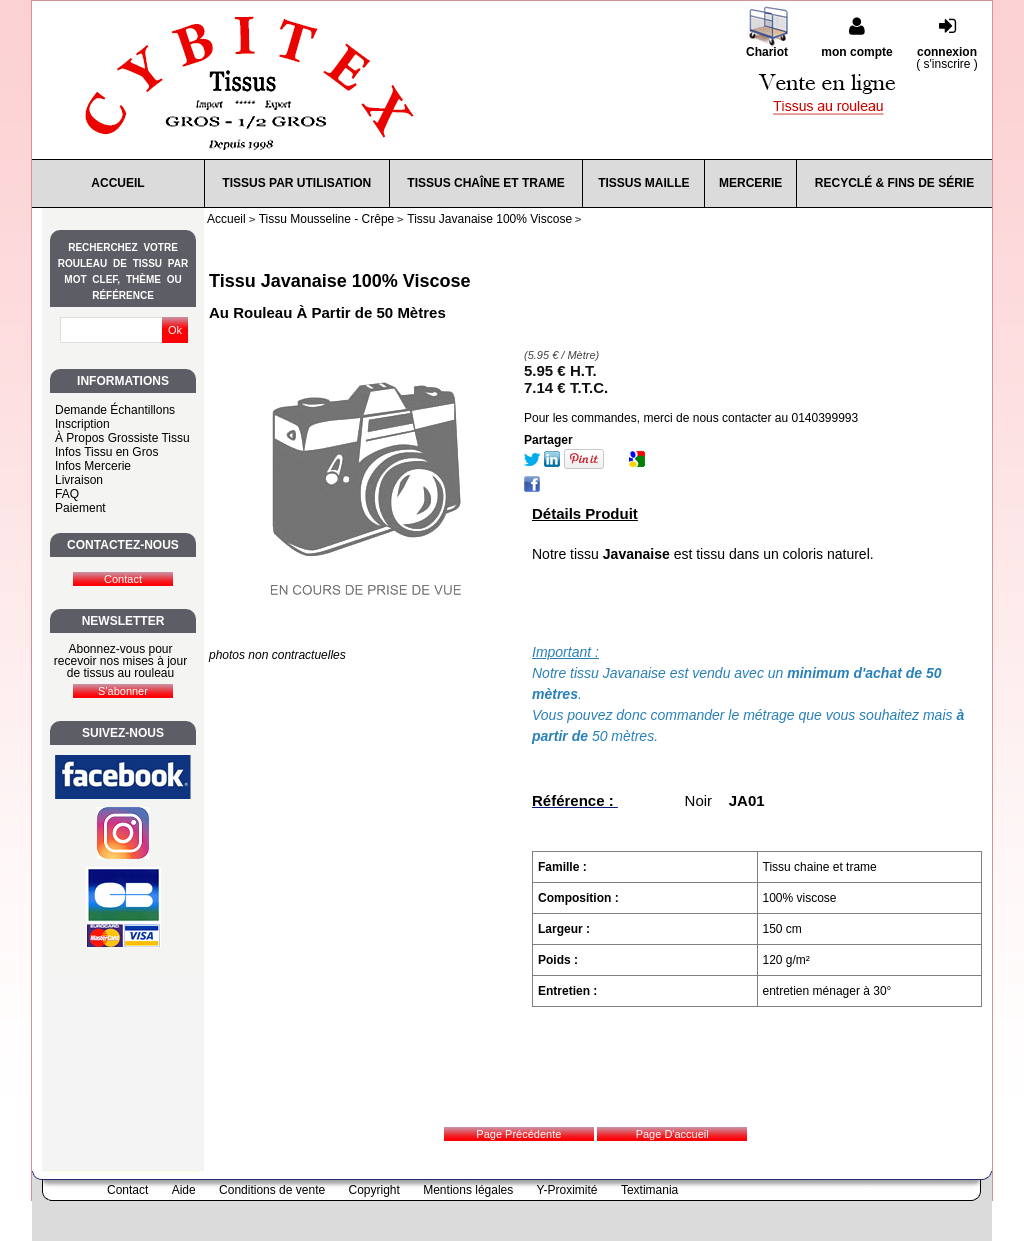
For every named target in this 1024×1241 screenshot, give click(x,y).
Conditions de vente (272, 1190)
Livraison (79, 480)
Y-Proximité (567, 1190)
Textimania (649, 1190)
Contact (127, 1190)
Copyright (374, 1190)
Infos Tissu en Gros (106, 452)
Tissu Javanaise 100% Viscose (340, 281)
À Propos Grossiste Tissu (122, 438)
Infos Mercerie (93, 466)
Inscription (82, 424)
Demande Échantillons (115, 410)
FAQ (67, 494)
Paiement (80, 508)
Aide (184, 1190)
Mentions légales (468, 1190)
